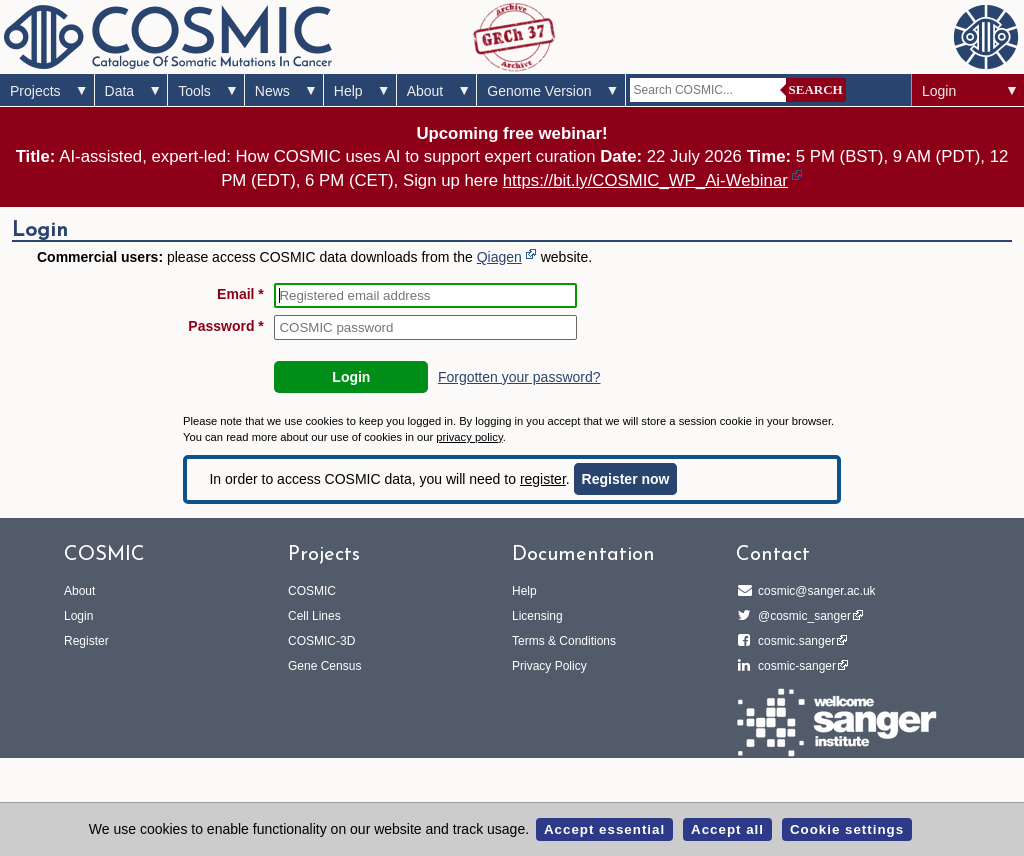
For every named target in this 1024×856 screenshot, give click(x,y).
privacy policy (469, 437)
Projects (35, 91)
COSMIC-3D (321, 641)
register (543, 479)
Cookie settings (847, 829)
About (425, 91)
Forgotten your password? (519, 377)
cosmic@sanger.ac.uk (814, 591)
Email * (240, 294)
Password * (225, 326)
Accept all (727, 829)
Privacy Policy (549, 666)
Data (120, 91)
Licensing (537, 616)
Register (86, 641)
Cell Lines (314, 616)
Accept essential (604, 829)
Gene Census (324, 666)
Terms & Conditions (564, 641)
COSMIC (312, 591)
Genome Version (539, 91)
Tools (194, 91)
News (272, 91)
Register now (626, 479)
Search (816, 89)
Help (348, 91)
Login (939, 91)
